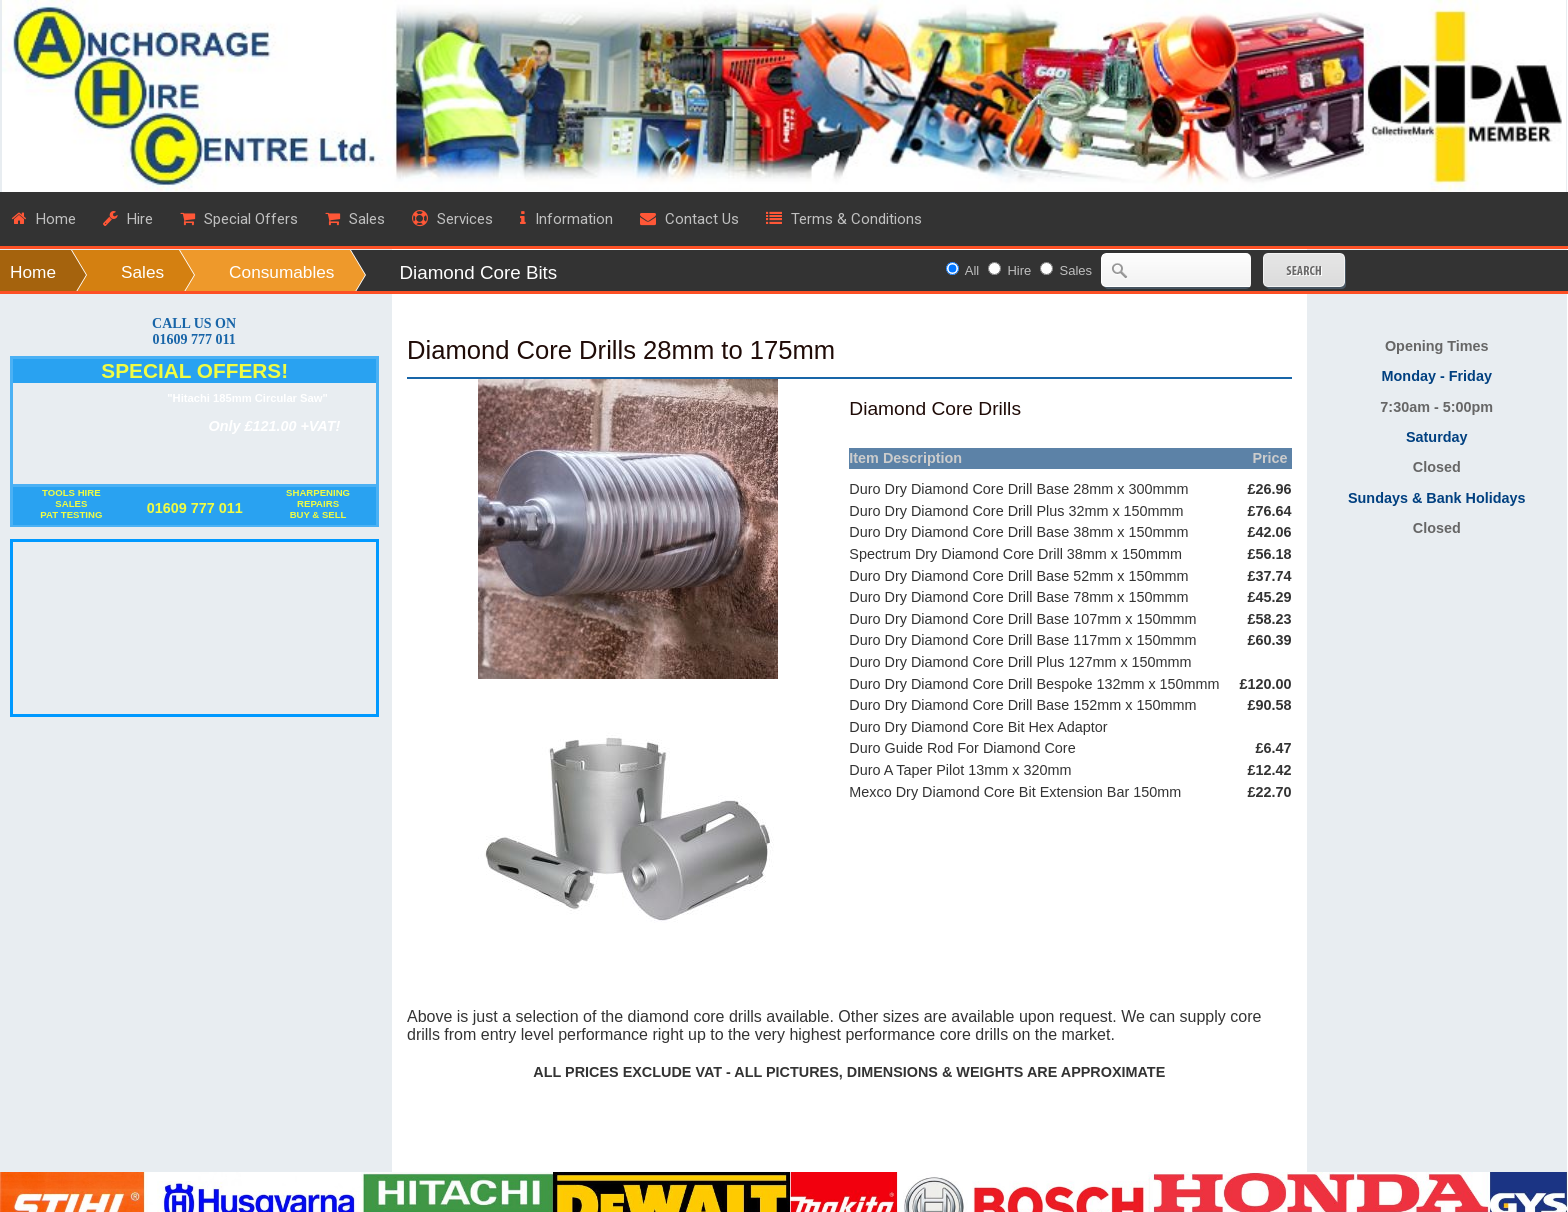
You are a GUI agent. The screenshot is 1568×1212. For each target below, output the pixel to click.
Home (33, 272)
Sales (142, 272)
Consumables (281, 272)
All (972, 270)
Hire (1019, 270)
